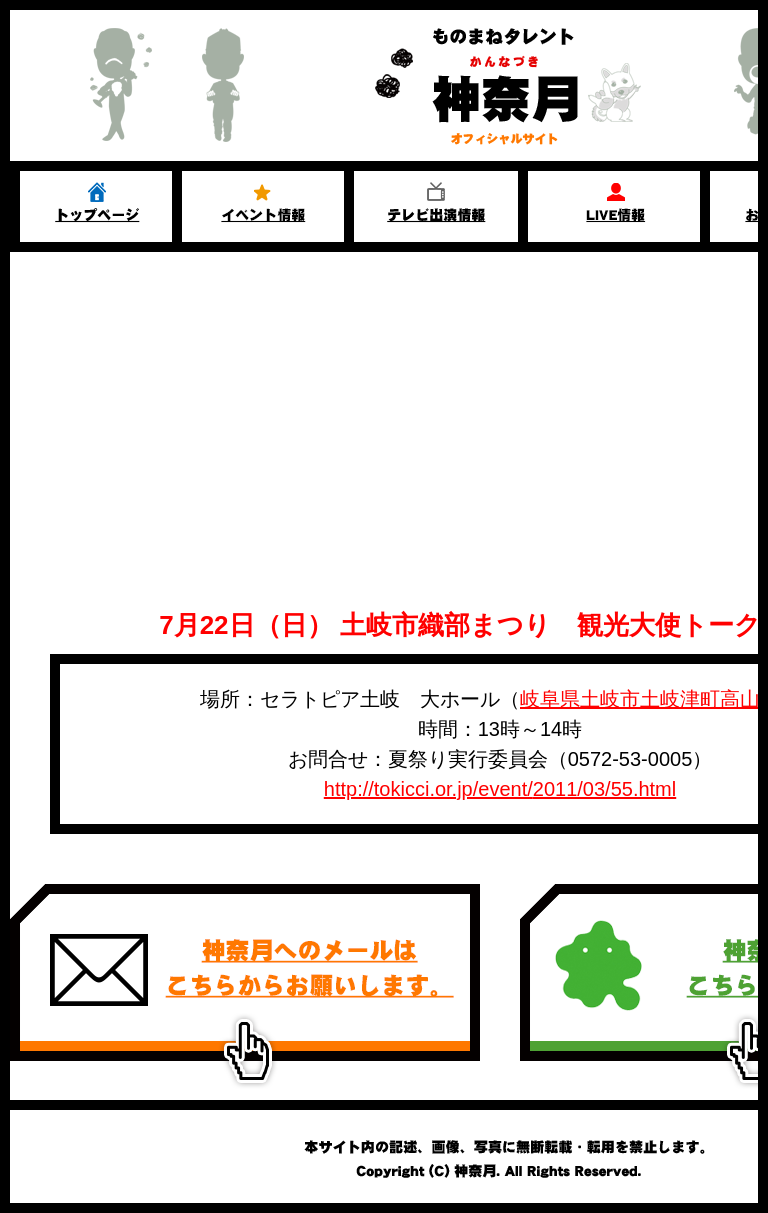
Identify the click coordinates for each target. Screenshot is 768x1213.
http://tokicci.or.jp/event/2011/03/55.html (500, 789)
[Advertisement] (384, 402)
